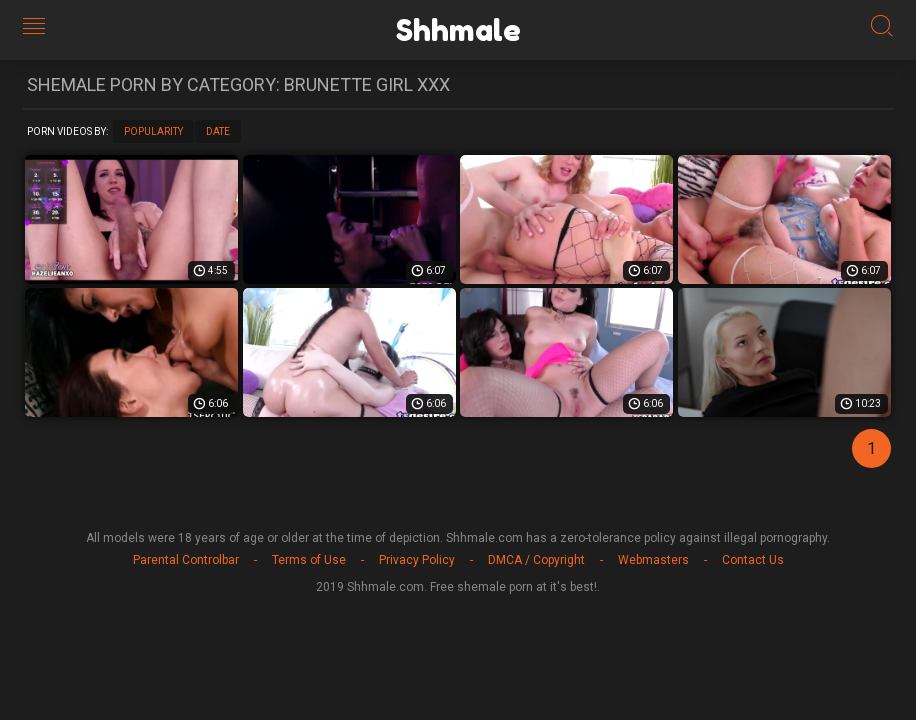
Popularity (153, 131)
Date (218, 131)
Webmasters (653, 560)
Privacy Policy (417, 560)
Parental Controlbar (186, 560)
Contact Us (753, 560)
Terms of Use (309, 560)
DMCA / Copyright (536, 560)
